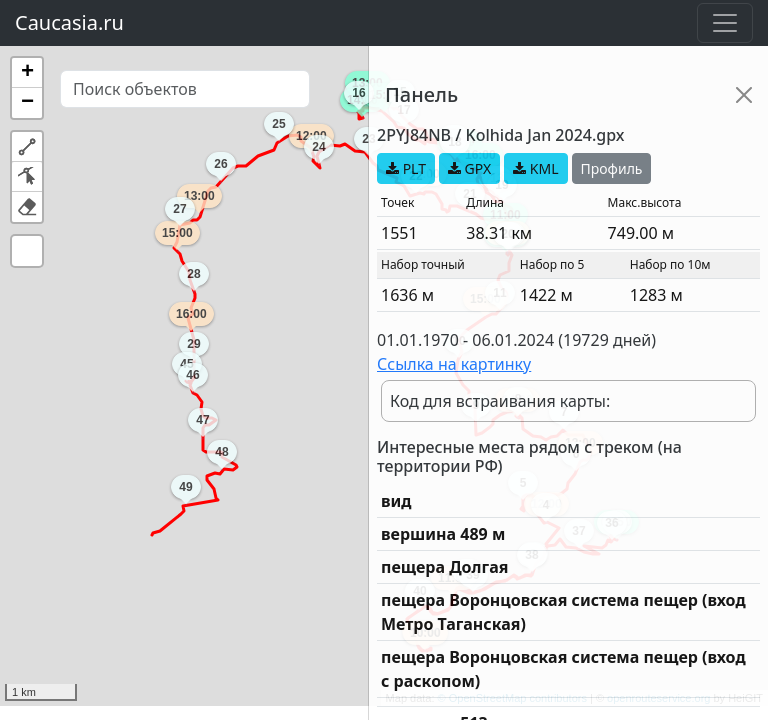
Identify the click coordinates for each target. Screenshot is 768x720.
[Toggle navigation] (725, 23)
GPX (469, 168)
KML (535, 168)
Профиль (612, 168)
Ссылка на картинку (454, 364)
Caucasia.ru (69, 22)
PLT (406, 168)
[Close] (744, 95)
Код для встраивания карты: (500, 401)
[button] (27, 73)
